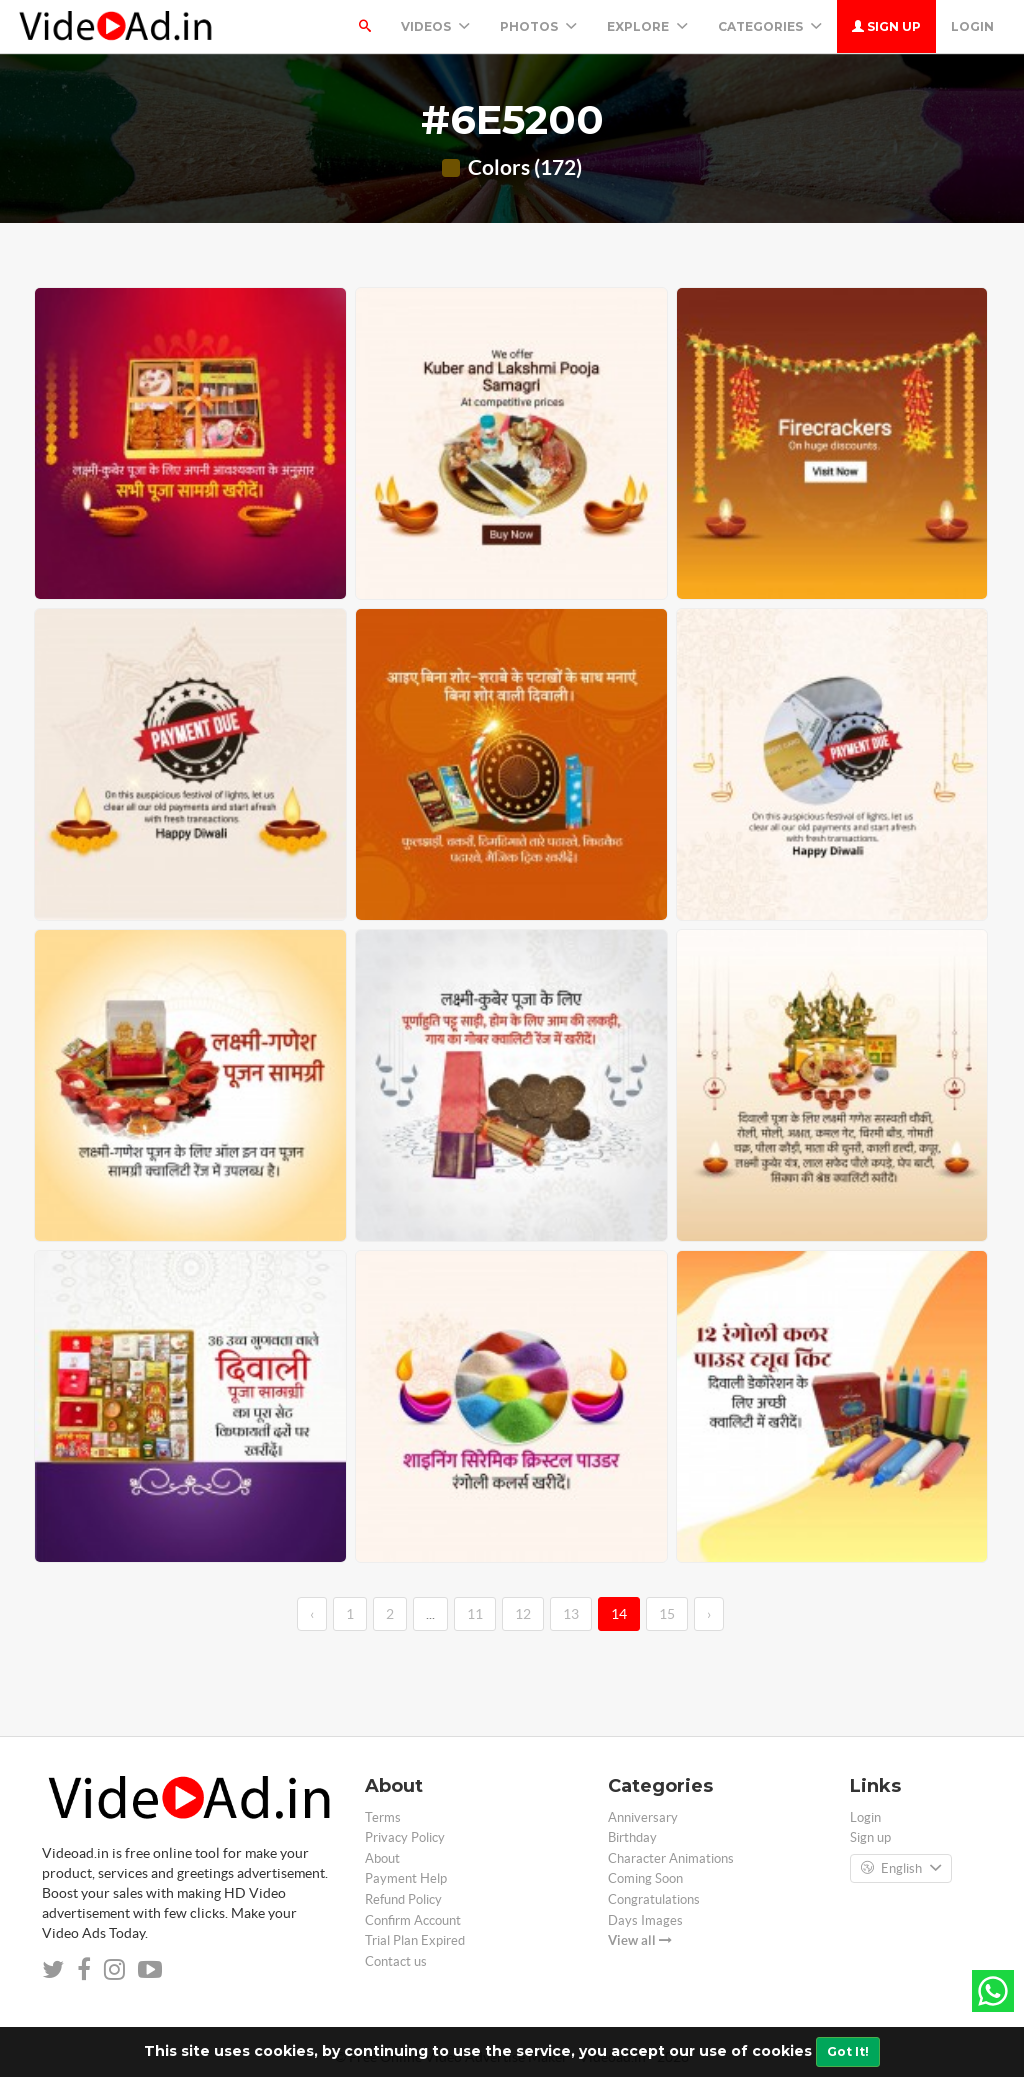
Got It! (848, 2051)
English (901, 1869)
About (382, 1858)
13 (571, 1614)
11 (475, 1614)
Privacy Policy (405, 1837)
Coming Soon (645, 1878)
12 (523, 1614)
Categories (770, 26)
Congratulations (654, 1899)
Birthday (632, 1837)
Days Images (645, 1920)
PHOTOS (538, 26)
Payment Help (406, 1878)
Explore (647, 26)
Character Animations (671, 1858)
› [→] (709, 1614)
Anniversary (643, 1817)
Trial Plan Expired (415, 1940)
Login (972, 26)
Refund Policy (403, 1899)
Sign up (886, 26)
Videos (435, 26)
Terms (383, 1817)
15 (667, 1614)
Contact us (396, 1961)
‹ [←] (312, 1614)
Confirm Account (413, 1920)
